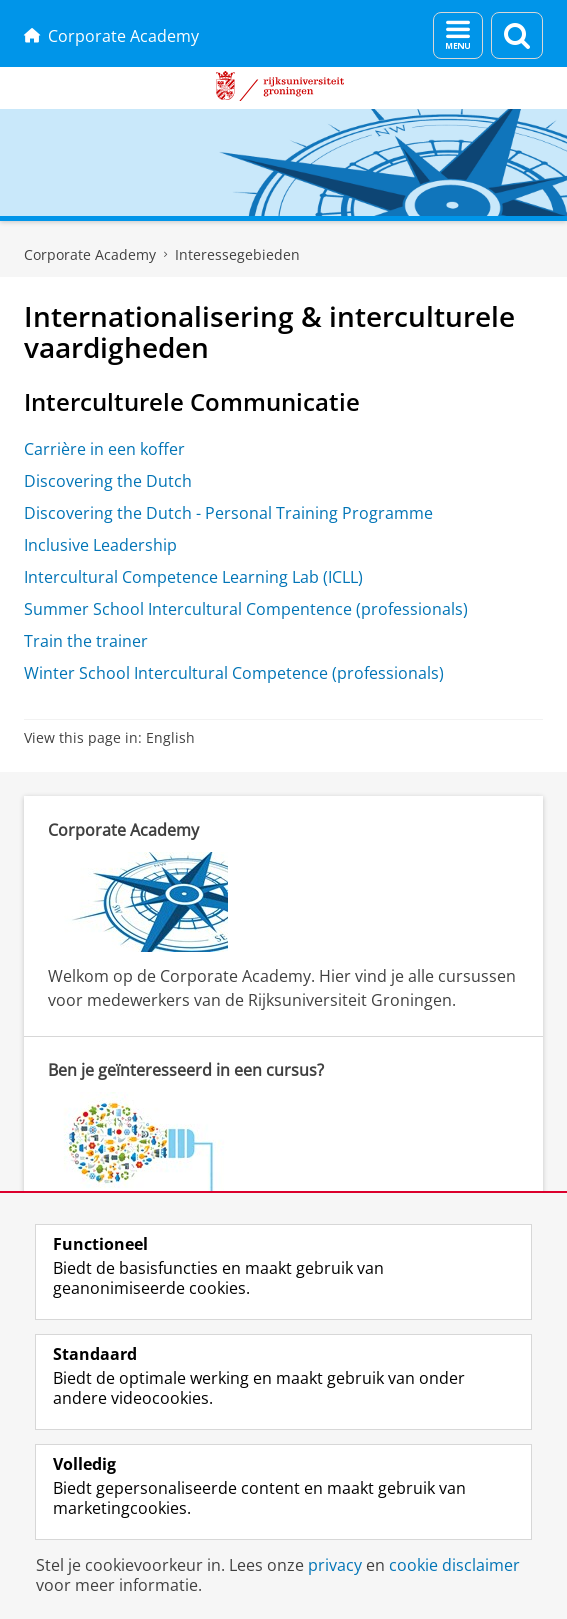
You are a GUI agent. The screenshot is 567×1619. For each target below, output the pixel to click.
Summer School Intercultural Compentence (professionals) (246, 609)
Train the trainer (86, 641)
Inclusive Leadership (100, 545)
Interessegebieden (237, 254)
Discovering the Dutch (108, 481)
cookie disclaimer (454, 1565)
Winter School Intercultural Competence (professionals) (234, 673)
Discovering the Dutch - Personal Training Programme (228, 513)
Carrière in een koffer (104, 449)
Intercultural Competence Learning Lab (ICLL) (193, 577)
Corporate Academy (111, 36)
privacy (335, 1565)
